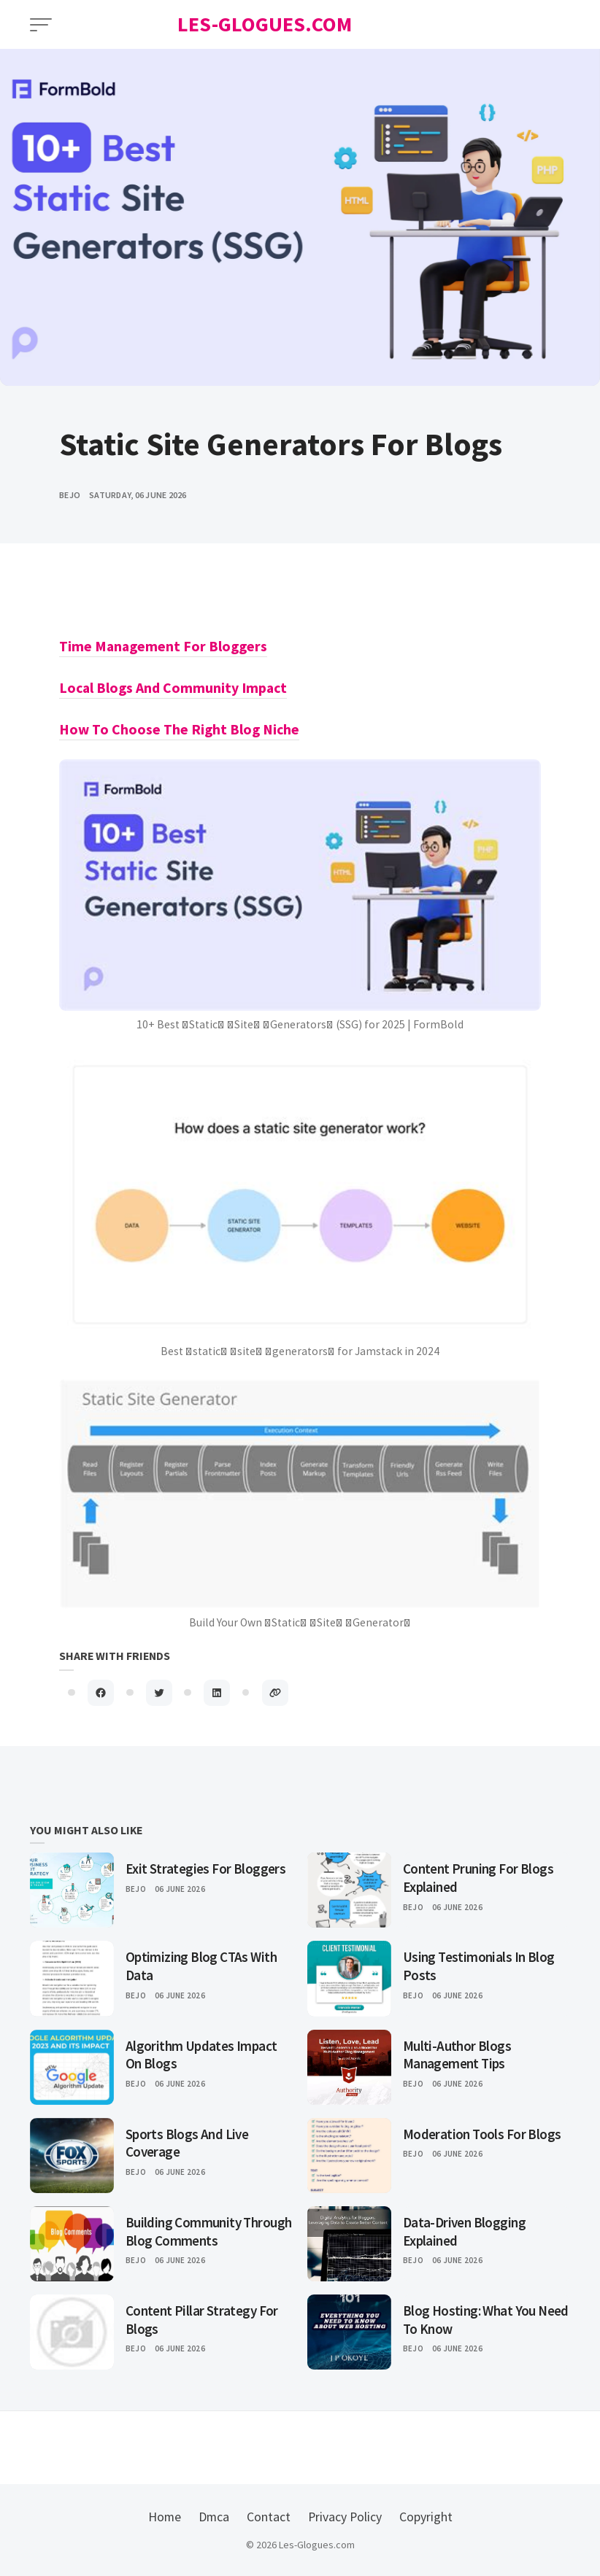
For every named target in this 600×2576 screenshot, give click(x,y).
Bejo (136, 1889)
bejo (69, 494)
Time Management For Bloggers (163, 646)
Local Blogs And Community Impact (173, 688)
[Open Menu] (40, 24)
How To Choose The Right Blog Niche (179, 729)
